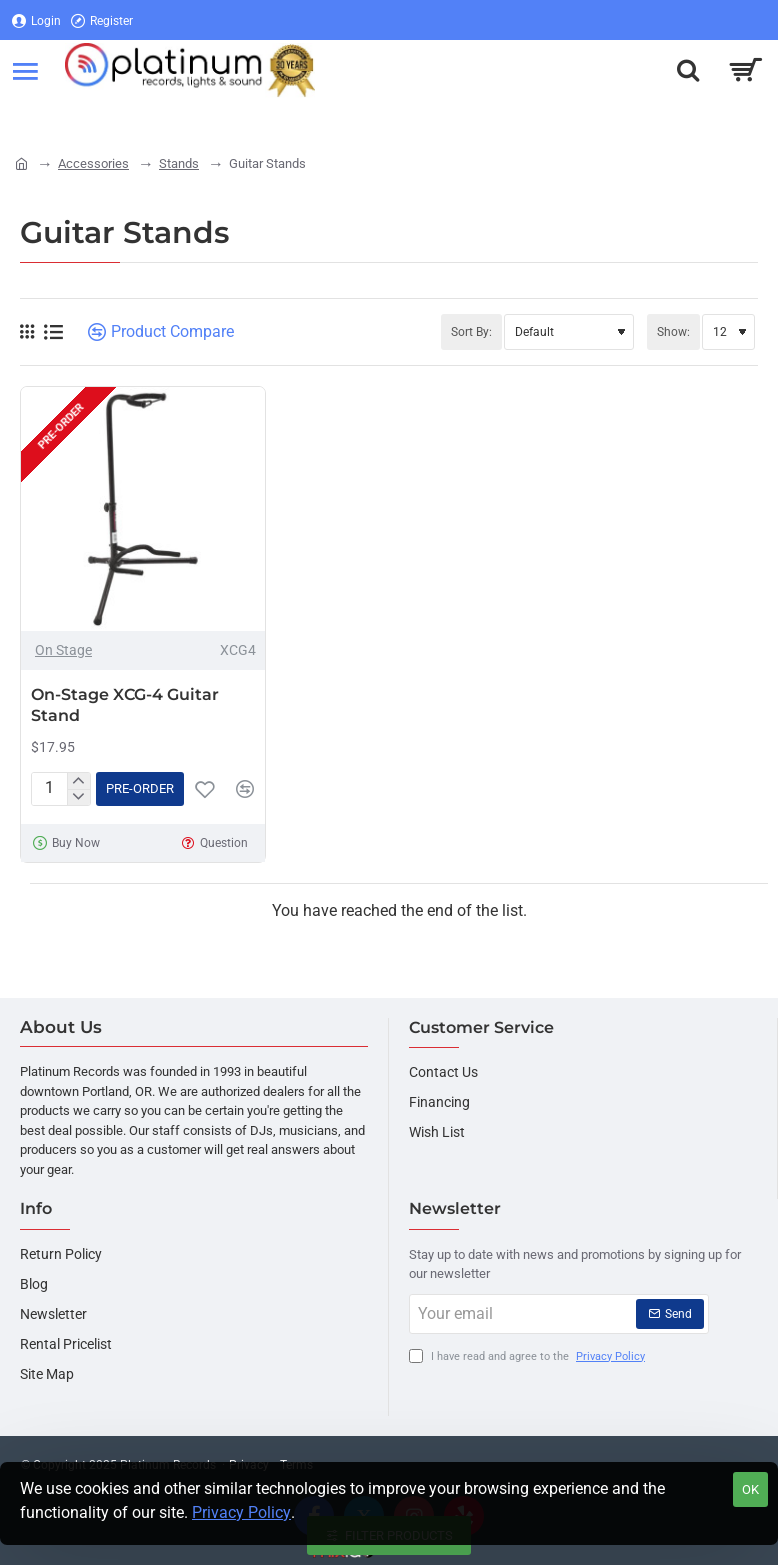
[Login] (36, 20)
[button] (140, 788)
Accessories (93, 163)
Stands (179, 163)
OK (750, 1489)
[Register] (102, 20)
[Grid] (27, 332)
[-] (78, 797)
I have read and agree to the (529, 1357)
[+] (78, 781)
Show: (673, 332)
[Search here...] (688, 70)
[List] (53, 332)
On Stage (63, 650)
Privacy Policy (241, 1512)
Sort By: (471, 332)
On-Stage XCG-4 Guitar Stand (125, 705)
